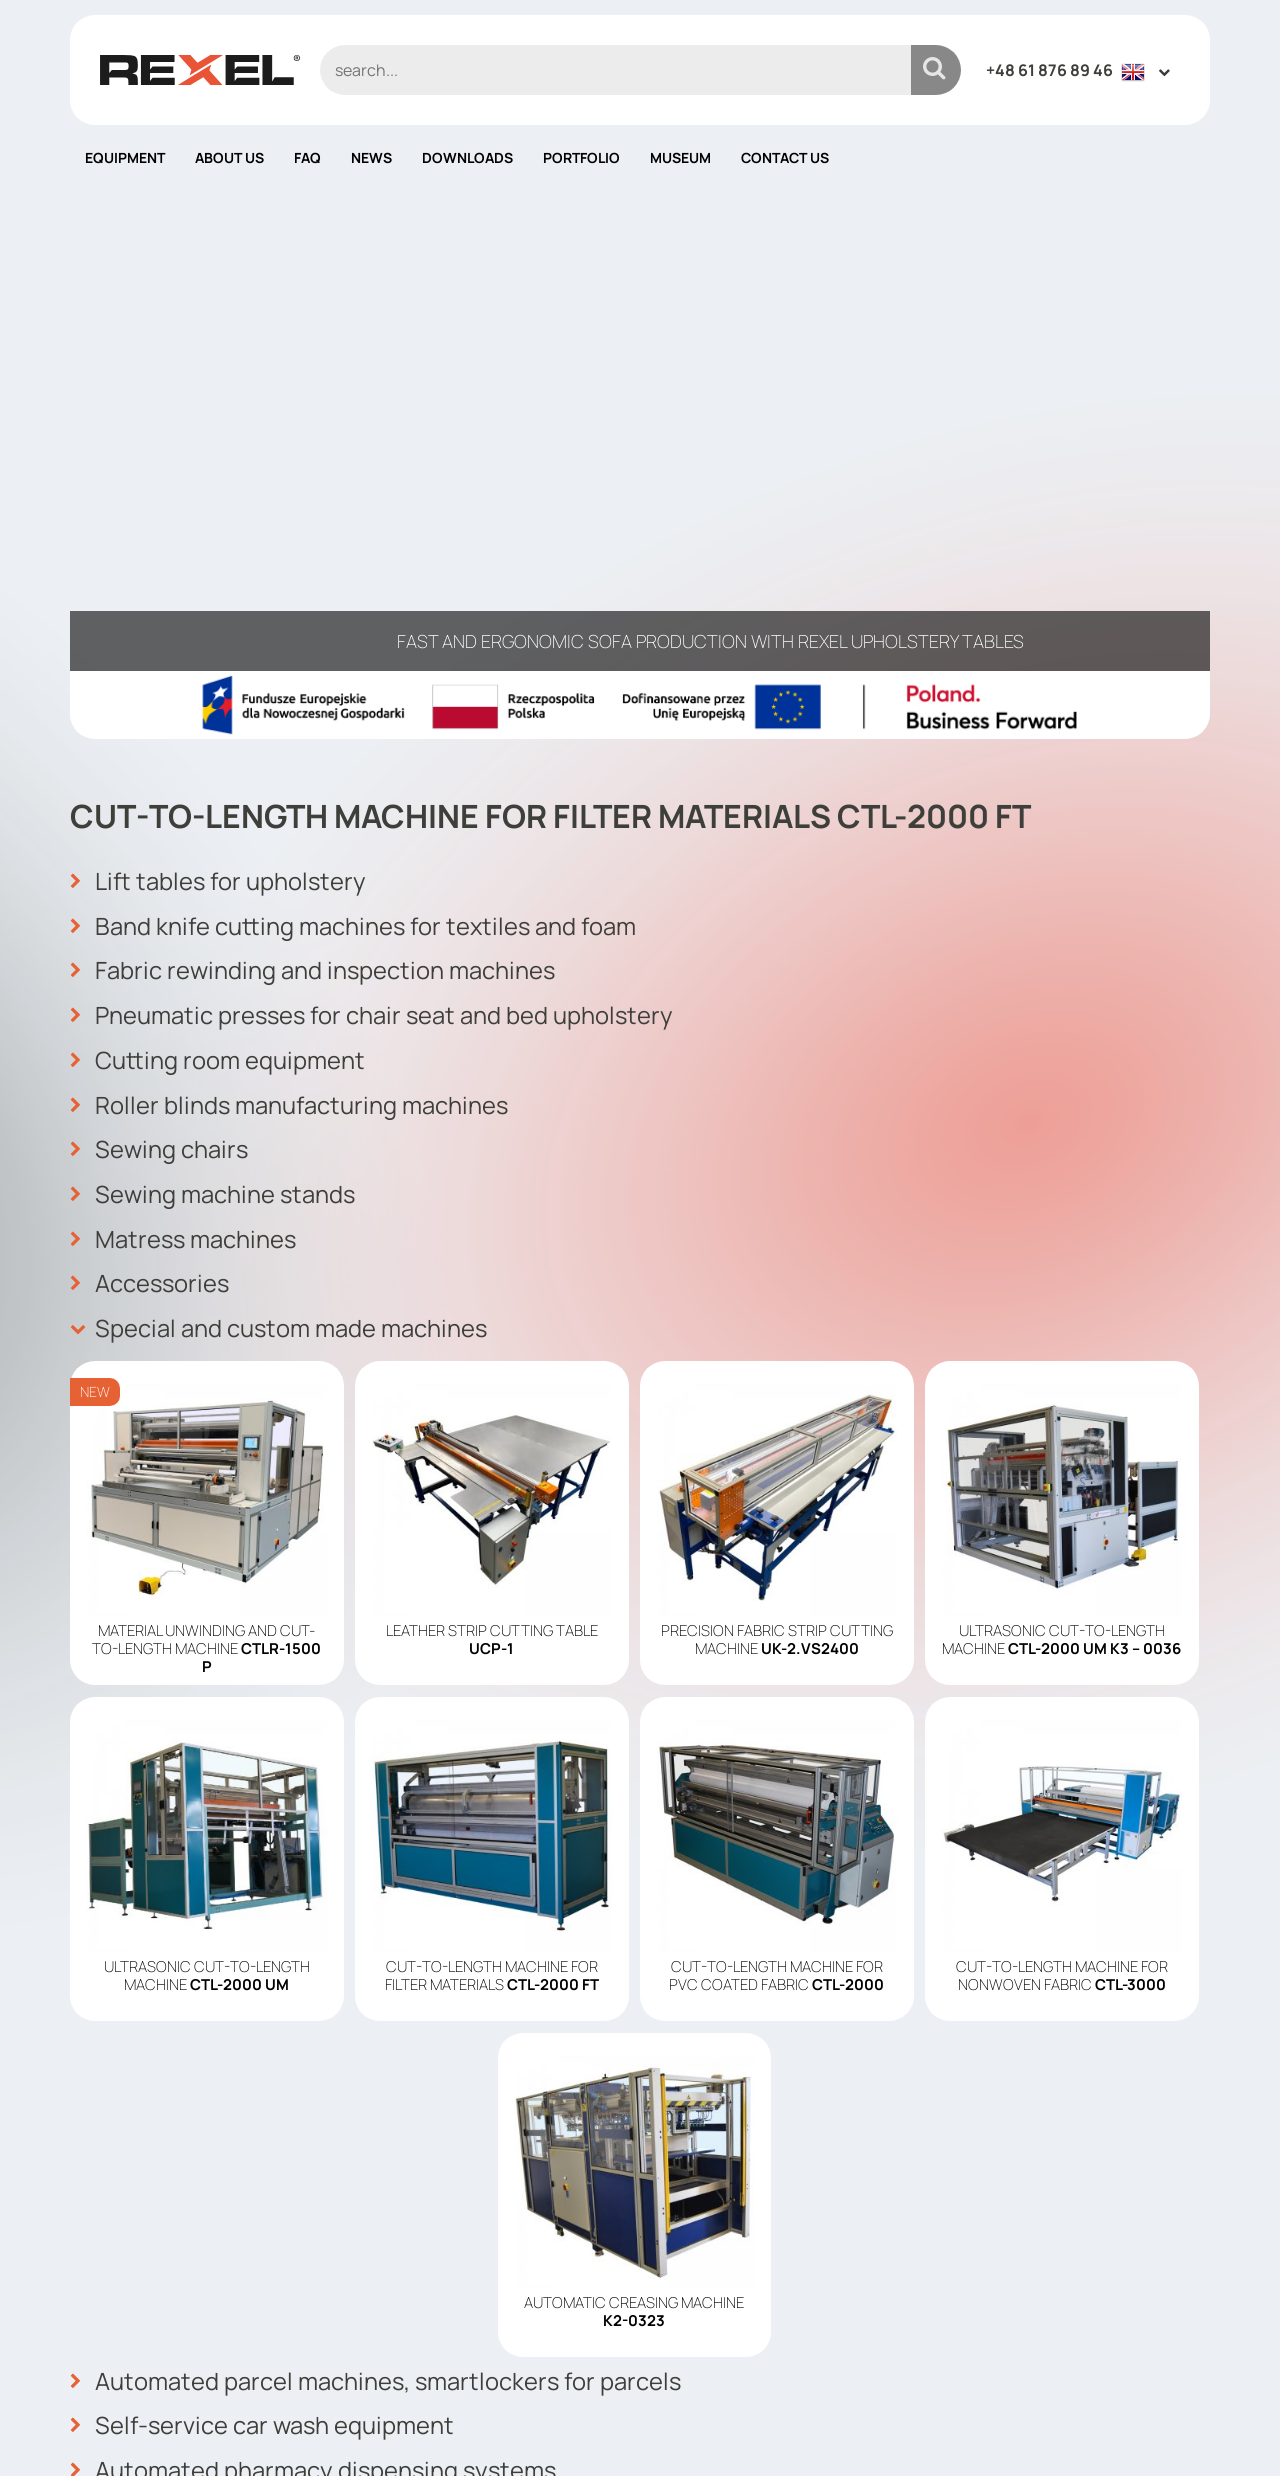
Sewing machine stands (213, 709)
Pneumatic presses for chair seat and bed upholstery (375, 533)
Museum (680, 157)
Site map (689, 2332)
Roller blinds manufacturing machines (290, 621)
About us (229, 157)
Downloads (467, 157)
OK (1183, 2226)
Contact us (785, 157)
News (371, 157)
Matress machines (184, 753)
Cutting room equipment (217, 577)
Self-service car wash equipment (263, 1937)
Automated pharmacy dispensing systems (315, 1981)
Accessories (151, 797)
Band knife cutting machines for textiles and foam (356, 445)
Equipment (125, 157)
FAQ (307, 157)
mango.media (1170, 2428)
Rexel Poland (233, 2428)
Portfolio (581, 157)
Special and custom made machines (279, 841)
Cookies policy (711, 2272)
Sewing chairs (159, 665)
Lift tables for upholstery (220, 401)
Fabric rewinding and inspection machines (313, 489)
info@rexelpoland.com (457, 2309)
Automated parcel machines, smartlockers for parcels (378, 1893)
